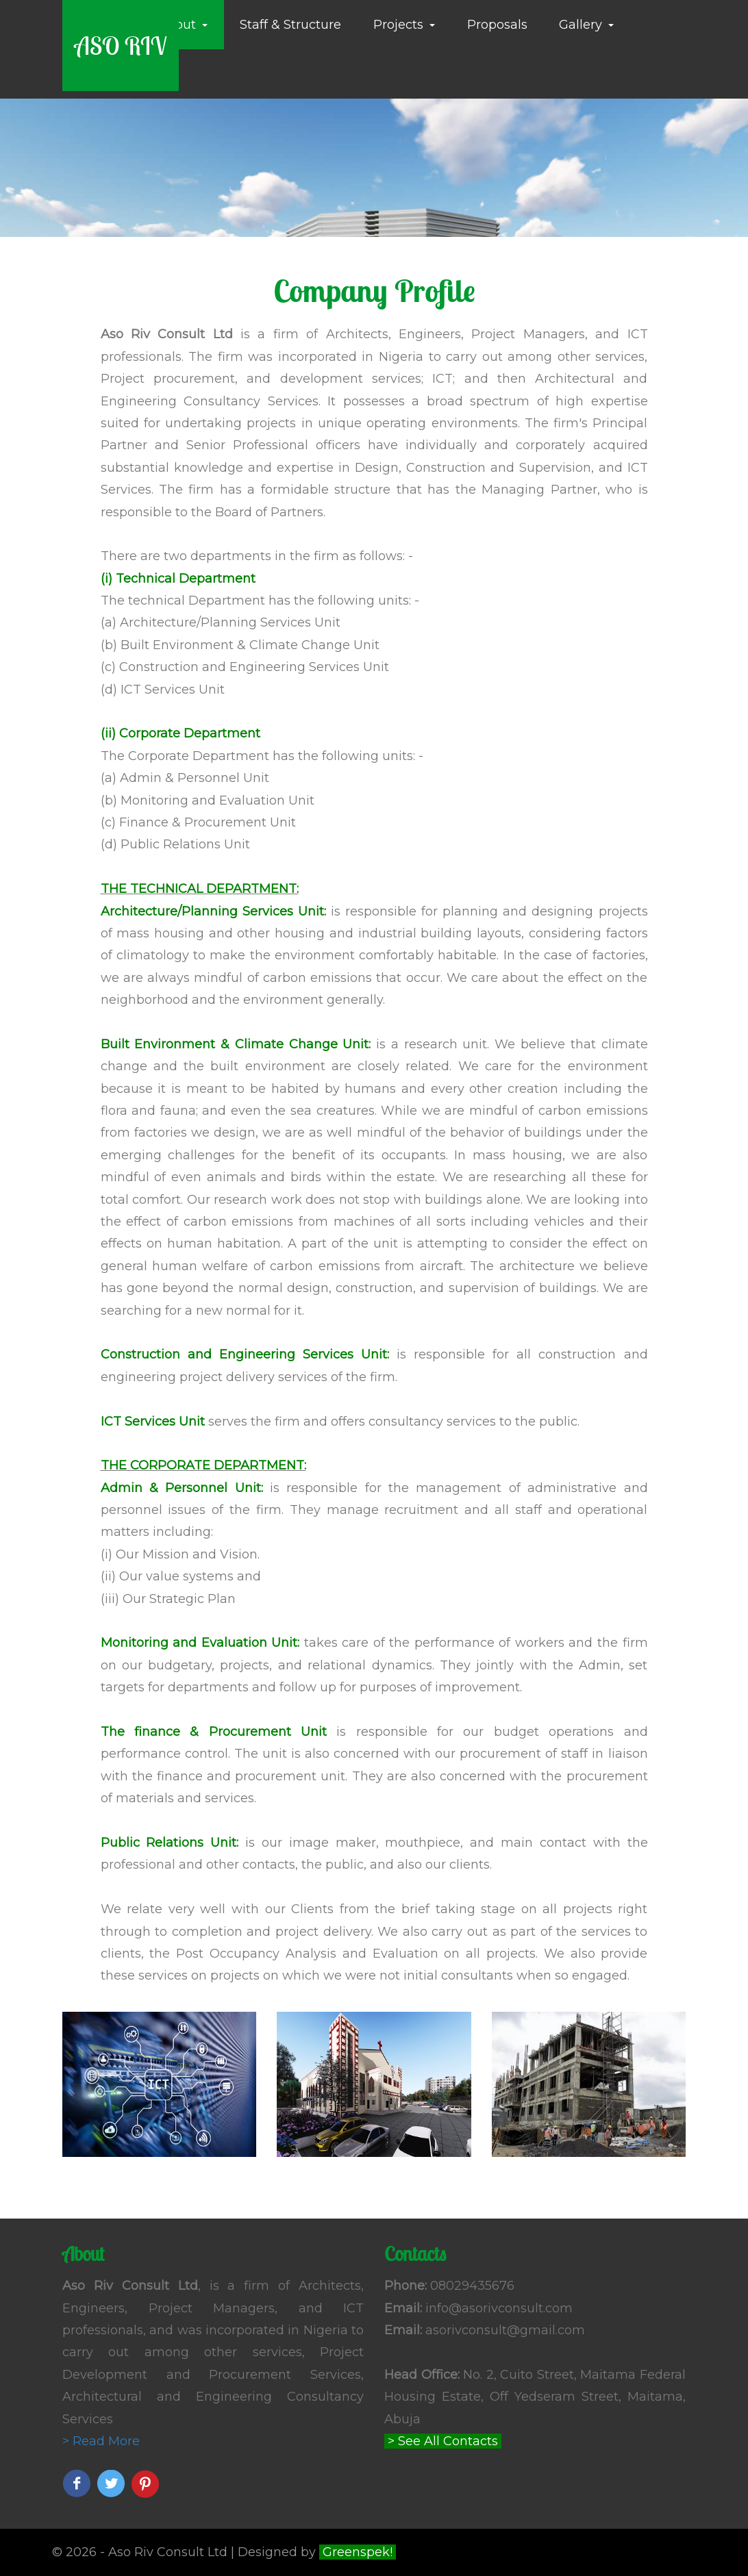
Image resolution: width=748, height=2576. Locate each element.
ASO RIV (120, 45)
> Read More (101, 2441)
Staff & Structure (290, 24)
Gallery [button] (586, 24)
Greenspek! (357, 2552)
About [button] (183, 24)
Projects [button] (404, 24)
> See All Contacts (442, 2441)
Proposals (497, 24)
